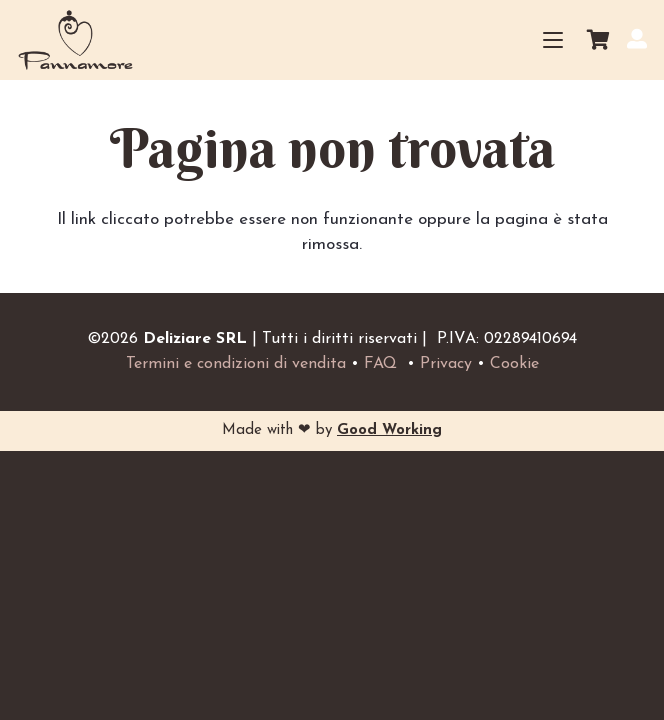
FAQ (380, 364)
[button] (552, 40)
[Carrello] (598, 40)
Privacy (446, 364)
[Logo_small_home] (75, 40)
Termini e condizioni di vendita (236, 364)
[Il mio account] (637, 38)
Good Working (389, 430)
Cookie (514, 364)
